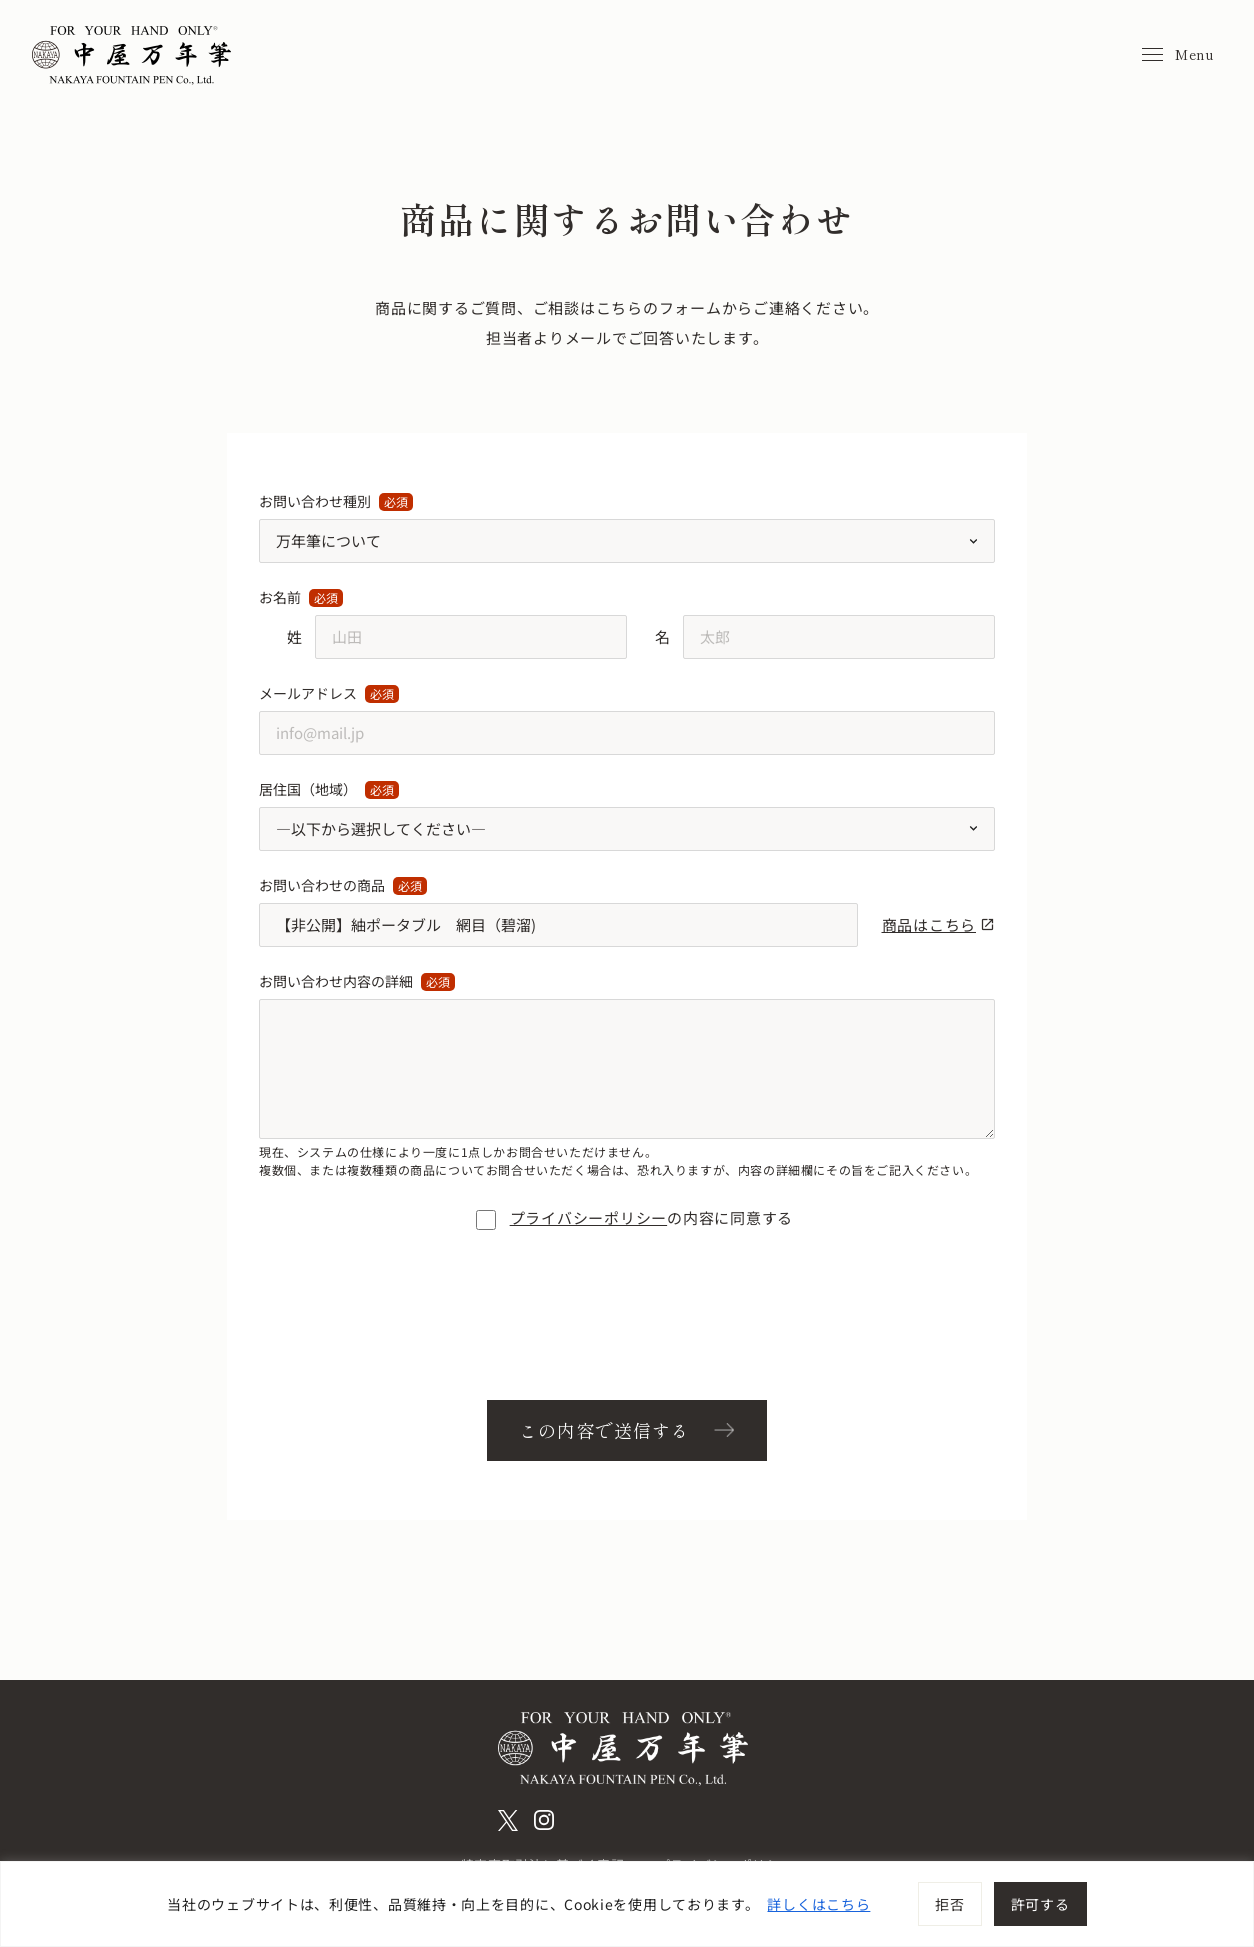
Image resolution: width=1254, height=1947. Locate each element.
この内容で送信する (604, 1430)
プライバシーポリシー (589, 1217)
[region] (627, 1904)
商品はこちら (939, 924)
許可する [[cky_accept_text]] (1040, 1904)
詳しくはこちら (818, 1904)
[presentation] (627, 1320)
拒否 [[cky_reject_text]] (949, 1904)
